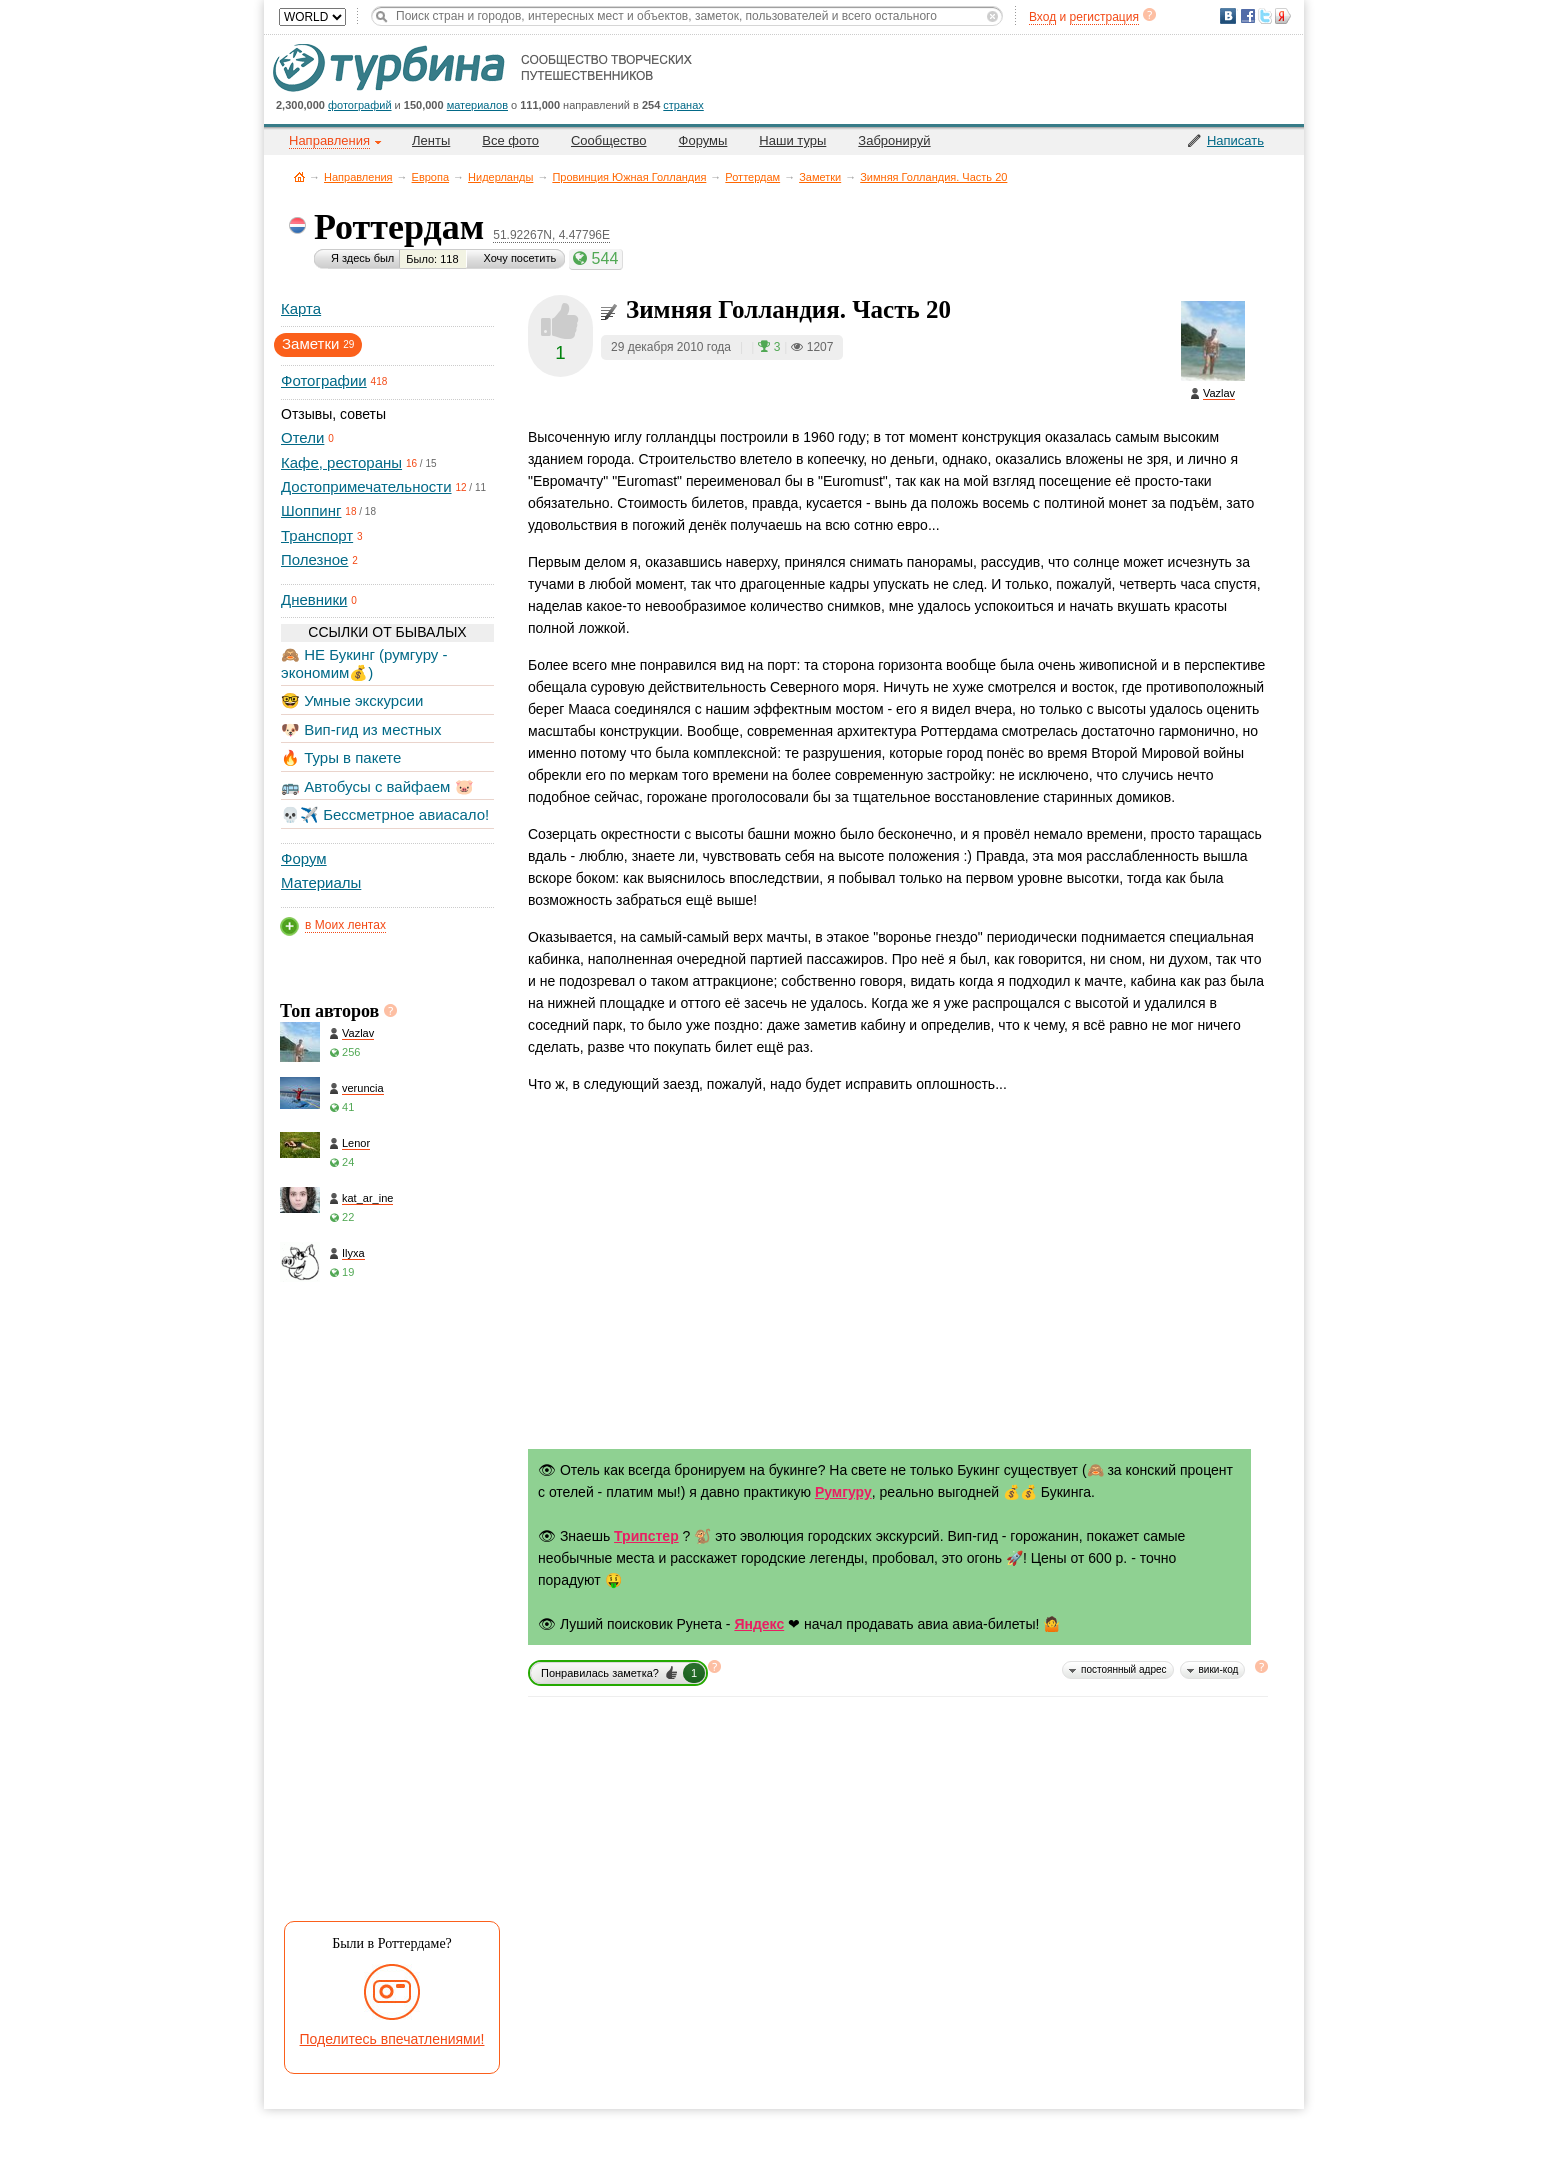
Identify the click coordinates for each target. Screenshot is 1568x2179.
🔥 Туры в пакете (341, 757)
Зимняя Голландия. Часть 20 (933, 177)
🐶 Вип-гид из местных (361, 729)
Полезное (314, 559)
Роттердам (752, 177)
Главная (299, 176)
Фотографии (324, 380)
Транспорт (317, 535)
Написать (1235, 140)
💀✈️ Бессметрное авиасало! (385, 814)
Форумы (703, 140)
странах (683, 105)
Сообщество (609, 140)
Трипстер (646, 1536)
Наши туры (792, 140)
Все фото (510, 140)
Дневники (314, 599)
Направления (358, 177)
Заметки (820, 177)
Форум (304, 858)
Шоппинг (311, 510)
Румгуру (843, 1492)
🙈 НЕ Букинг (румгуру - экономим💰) (364, 663)
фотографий (360, 105)
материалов (477, 105)
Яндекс (759, 1624)
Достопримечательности (366, 486)
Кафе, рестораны (341, 462)
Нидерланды (500, 177)
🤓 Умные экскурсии (352, 700)
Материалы (321, 882)
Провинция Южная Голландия (629, 177)
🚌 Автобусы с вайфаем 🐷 (377, 786)
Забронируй (894, 140)
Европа (431, 177)
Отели (302, 437)
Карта (301, 308)
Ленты (431, 140)
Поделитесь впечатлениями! (392, 2039)
